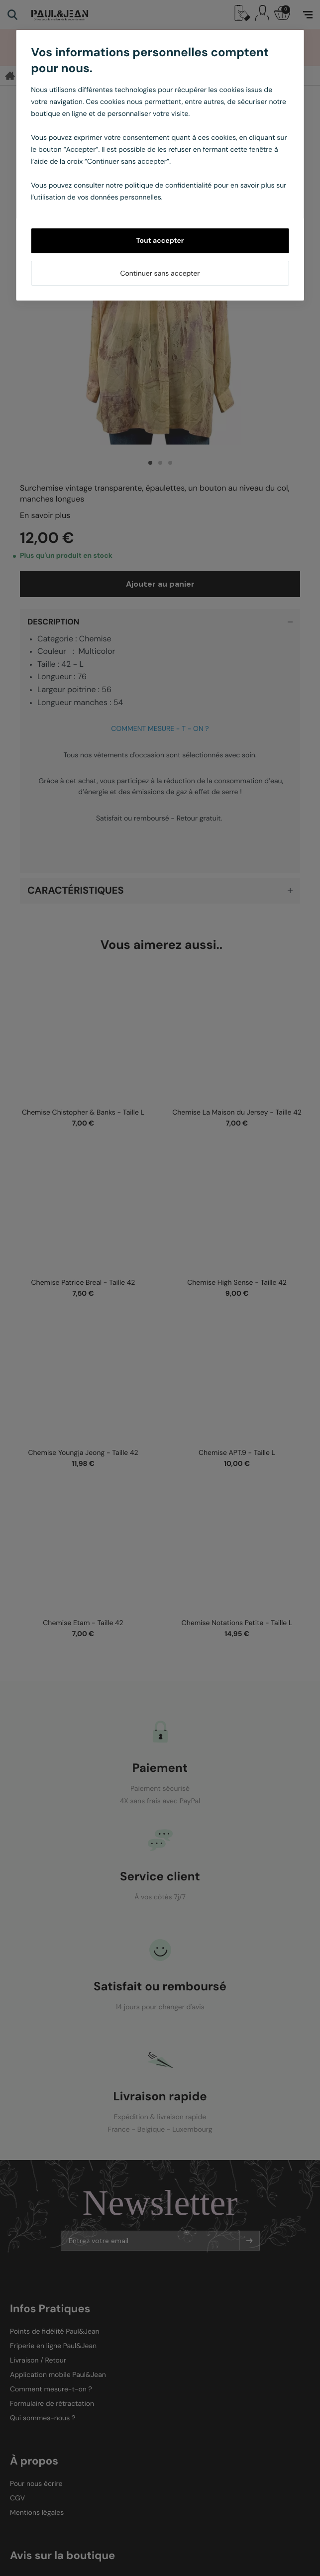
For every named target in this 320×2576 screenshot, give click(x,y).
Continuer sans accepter (160, 273)
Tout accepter (160, 240)
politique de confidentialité (168, 185)
